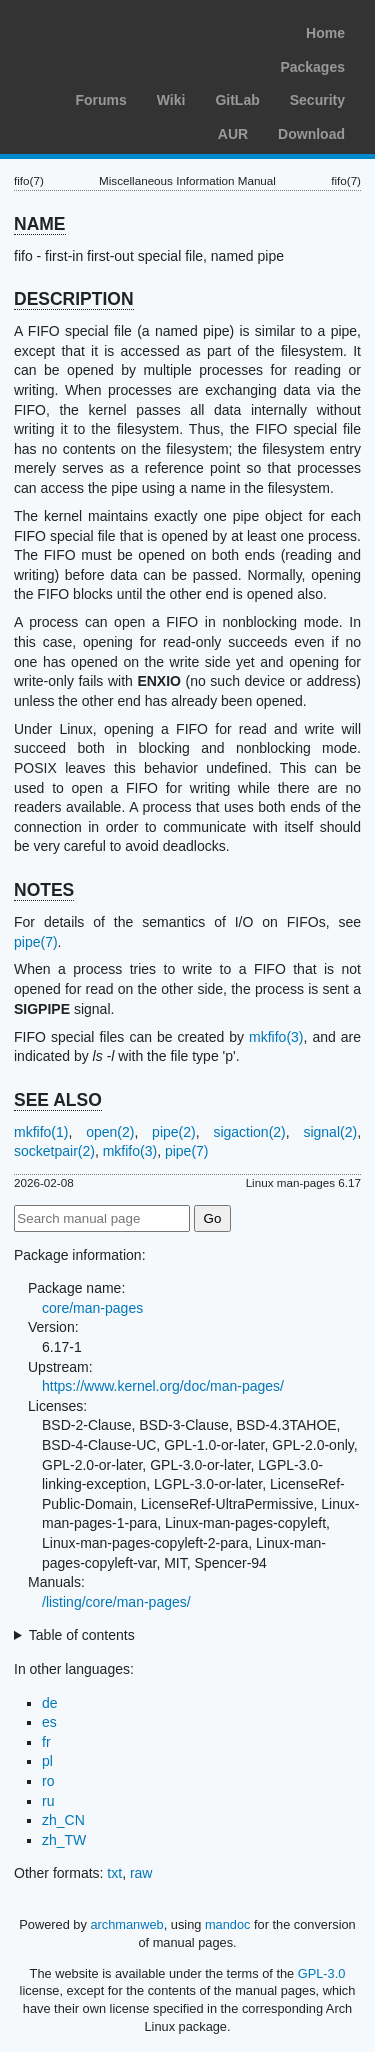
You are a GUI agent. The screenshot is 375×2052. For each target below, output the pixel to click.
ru (48, 1801)
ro (48, 1781)
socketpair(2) (54, 1151)
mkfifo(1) (41, 1132)
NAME (40, 224)
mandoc (228, 1924)
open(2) (110, 1132)
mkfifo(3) (276, 1037)
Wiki (171, 100)
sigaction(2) (249, 1132)
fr (46, 1742)
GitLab (237, 100)
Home (325, 33)
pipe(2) (174, 1132)
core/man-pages (92, 1308)
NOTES (44, 890)
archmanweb (126, 1924)
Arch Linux (110, 30)
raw (141, 1873)
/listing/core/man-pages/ (116, 1602)
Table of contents (82, 1635)
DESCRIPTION (74, 299)
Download (311, 134)
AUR (233, 134)
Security (317, 100)
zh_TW (64, 1840)
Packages (312, 67)
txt (114, 1873)
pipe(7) (36, 942)
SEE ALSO (58, 1100)
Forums (100, 100)
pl (47, 1761)
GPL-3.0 (322, 1973)
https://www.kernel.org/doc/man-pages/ (163, 1386)
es (49, 1722)
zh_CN (63, 1820)
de (50, 1703)
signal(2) (330, 1132)
